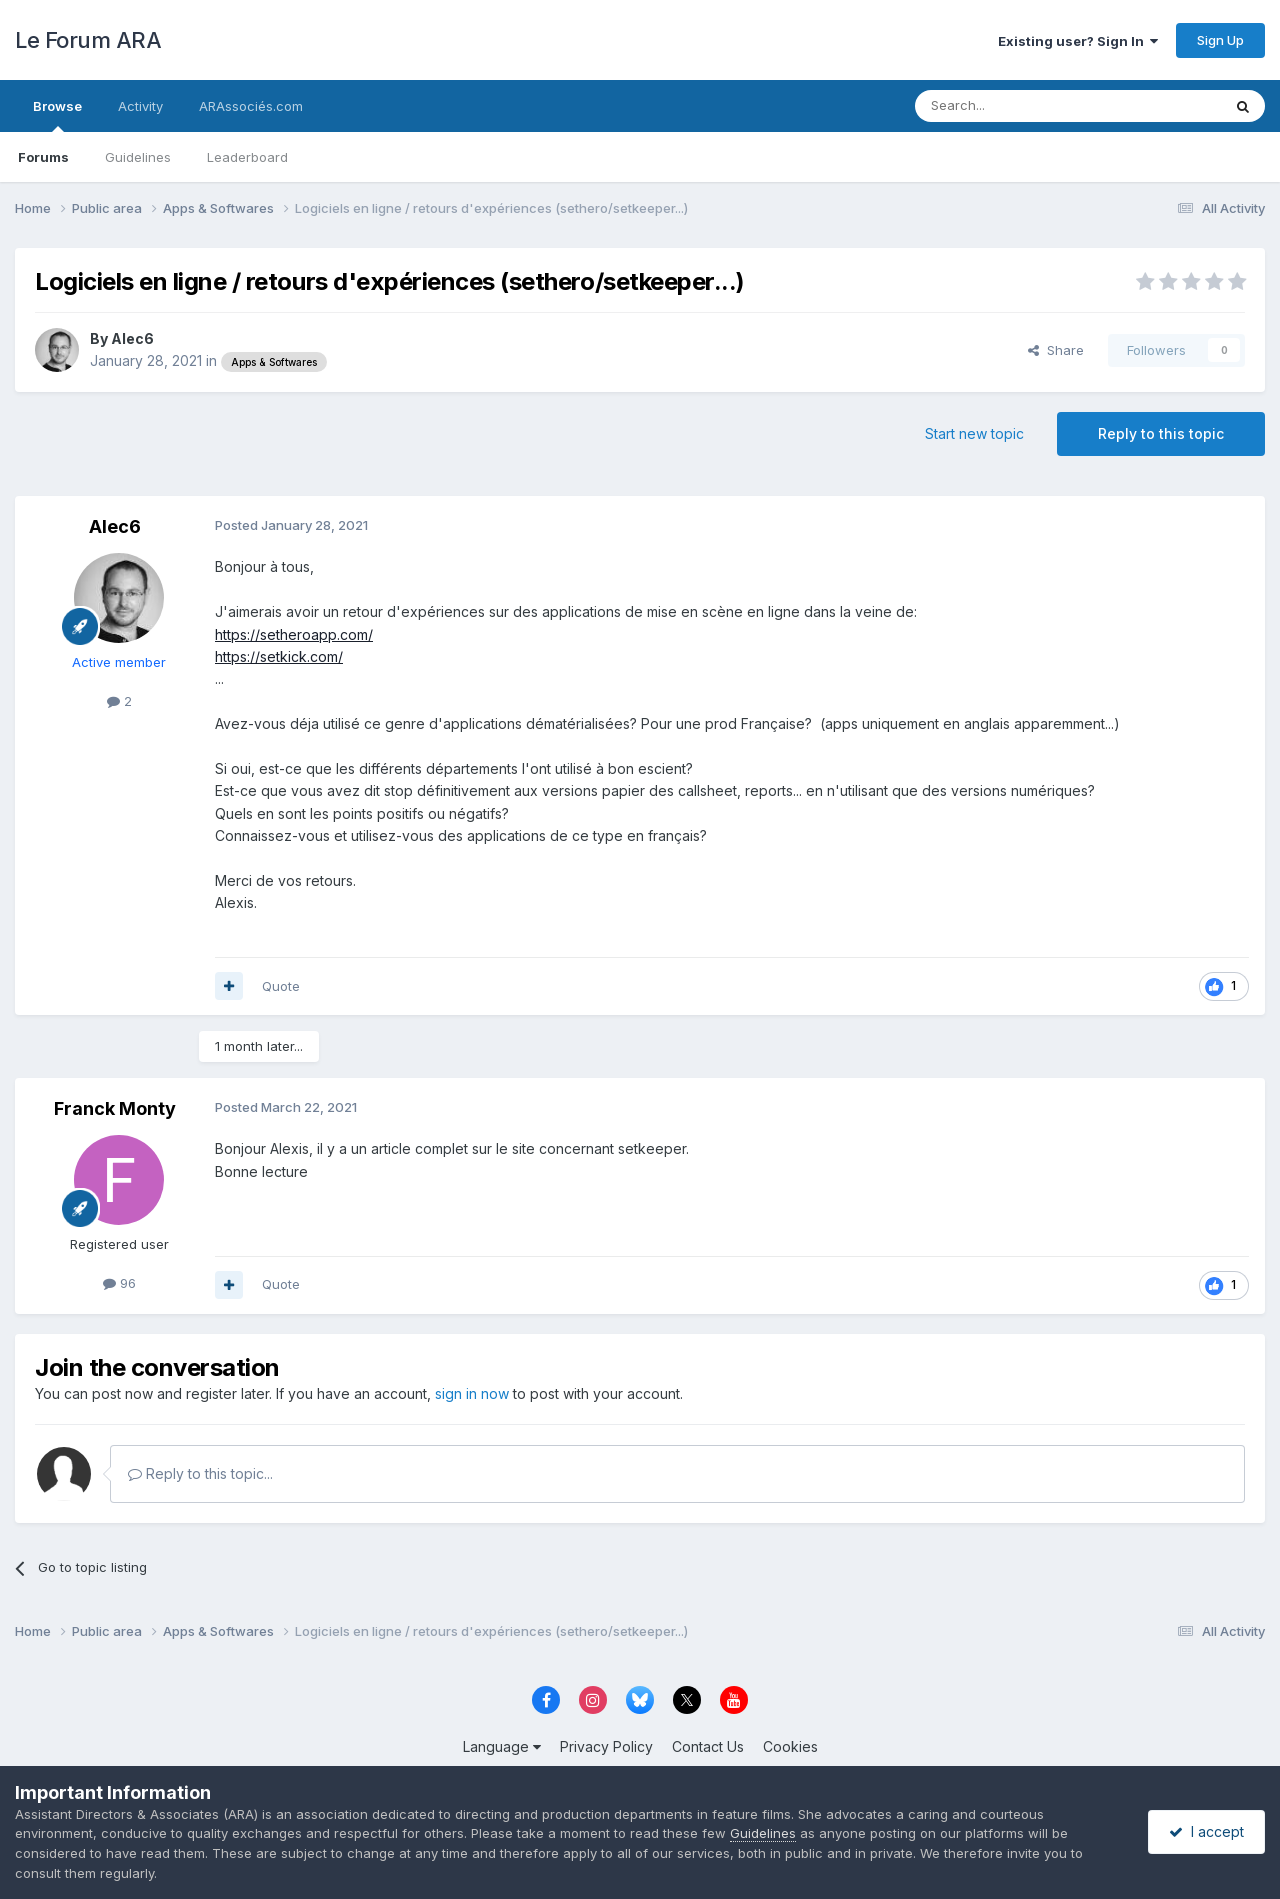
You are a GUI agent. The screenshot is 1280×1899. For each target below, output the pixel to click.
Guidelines (138, 157)
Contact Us (708, 1746)
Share (1056, 350)
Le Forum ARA (88, 40)
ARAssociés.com (251, 106)
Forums (43, 157)
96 (119, 1283)
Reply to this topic (1161, 433)
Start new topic (974, 433)
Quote (281, 986)
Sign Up (1220, 40)
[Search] (1017, 106)
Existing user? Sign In (1078, 41)
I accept (1206, 1831)
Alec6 (132, 338)
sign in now (472, 1393)
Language (502, 1746)
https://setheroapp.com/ (294, 634)
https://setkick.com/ (279, 656)
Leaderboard (247, 157)
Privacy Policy (606, 1746)
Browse (57, 115)
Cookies (790, 1746)
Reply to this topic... (200, 1473)
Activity (140, 106)
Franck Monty (115, 1108)
